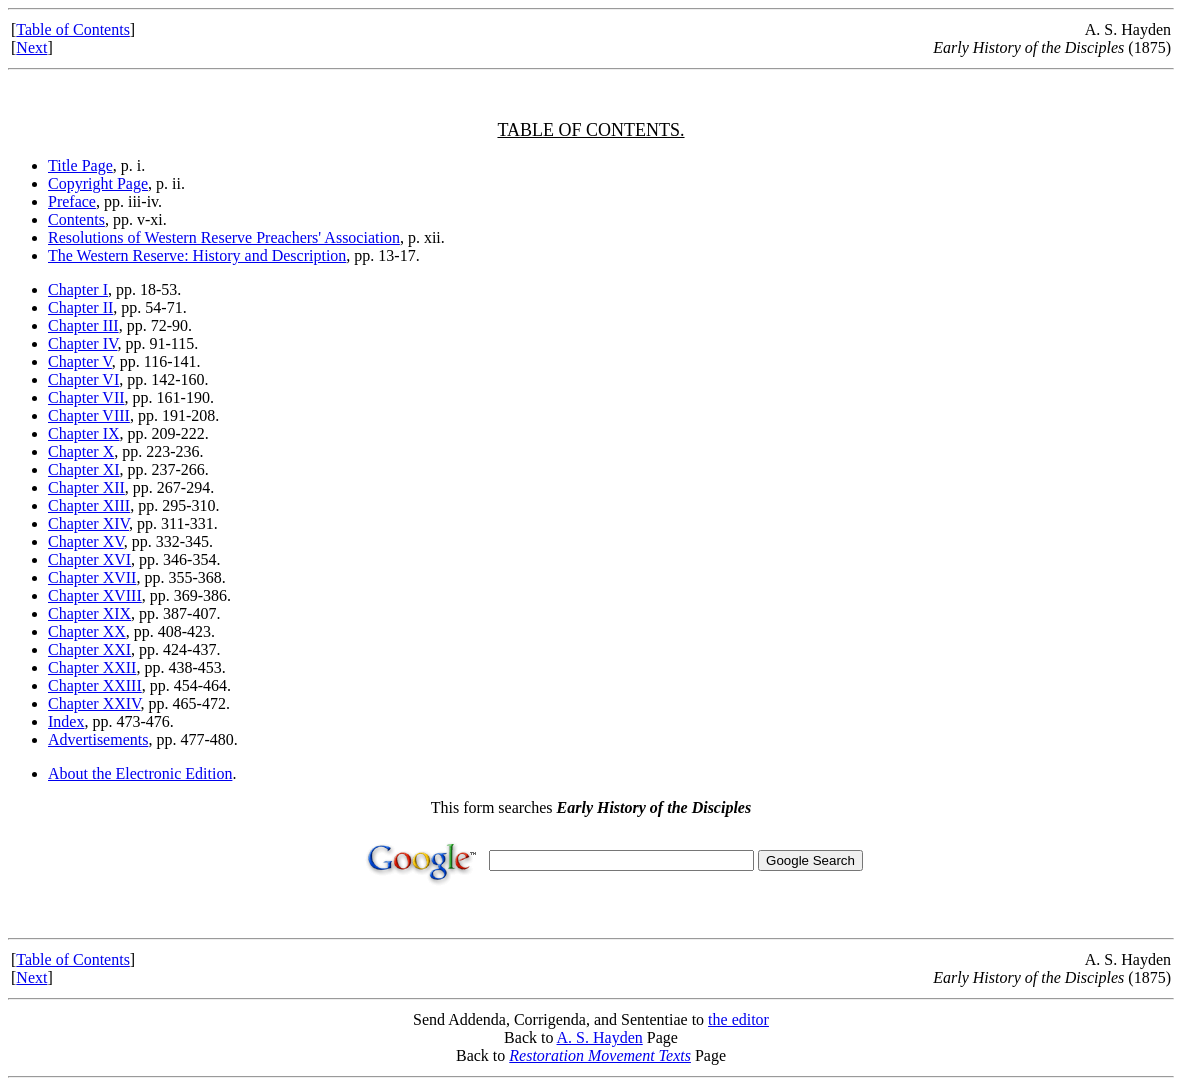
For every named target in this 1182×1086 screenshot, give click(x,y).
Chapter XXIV (94, 703)
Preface (72, 201)
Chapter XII (86, 487)
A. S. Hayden (600, 1037)
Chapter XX (87, 631)
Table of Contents (73, 29)
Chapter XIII (89, 505)
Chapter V (80, 361)
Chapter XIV (88, 523)
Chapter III (83, 325)
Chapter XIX (89, 613)
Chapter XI (84, 469)
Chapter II (80, 307)
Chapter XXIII (95, 685)
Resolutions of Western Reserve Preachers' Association (224, 237)
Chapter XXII (92, 667)
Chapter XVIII (95, 595)
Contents (76, 219)
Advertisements (98, 739)
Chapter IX (84, 433)
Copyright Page (98, 183)
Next (31, 47)
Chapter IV (82, 343)
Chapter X (81, 451)
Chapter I (78, 289)
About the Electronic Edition (140, 773)
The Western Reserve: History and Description (197, 255)
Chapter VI (83, 379)
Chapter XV (86, 541)
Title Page (80, 165)
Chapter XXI (89, 649)
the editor (738, 1019)
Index (66, 721)
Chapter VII (86, 397)
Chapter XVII (92, 577)
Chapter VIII (89, 415)
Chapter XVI (89, 559)
